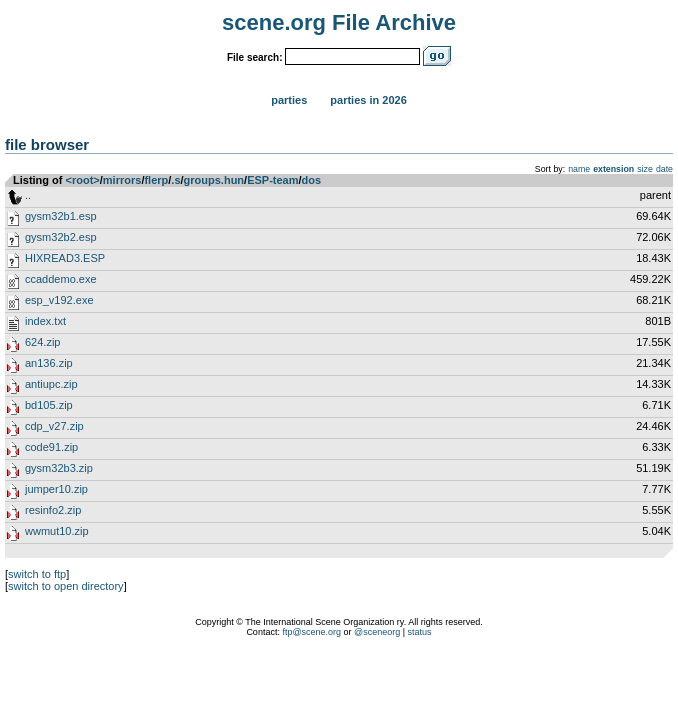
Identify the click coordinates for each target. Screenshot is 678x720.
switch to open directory (66, 586)
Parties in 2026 (368, 100)
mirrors (122, 180)
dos (312, 180)
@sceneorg (377, 632)
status (420, 632)
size (645, 169)
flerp (156, 180)
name (579, 169)
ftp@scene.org (311, 632)
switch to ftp (37, 574)
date (664, 169)
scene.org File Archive (339, 22)
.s (175, 180)
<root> (83, 180)
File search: (255, 57)
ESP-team (272, 180)
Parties (289, 100)
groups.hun (214, 180)
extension (613, 169)
